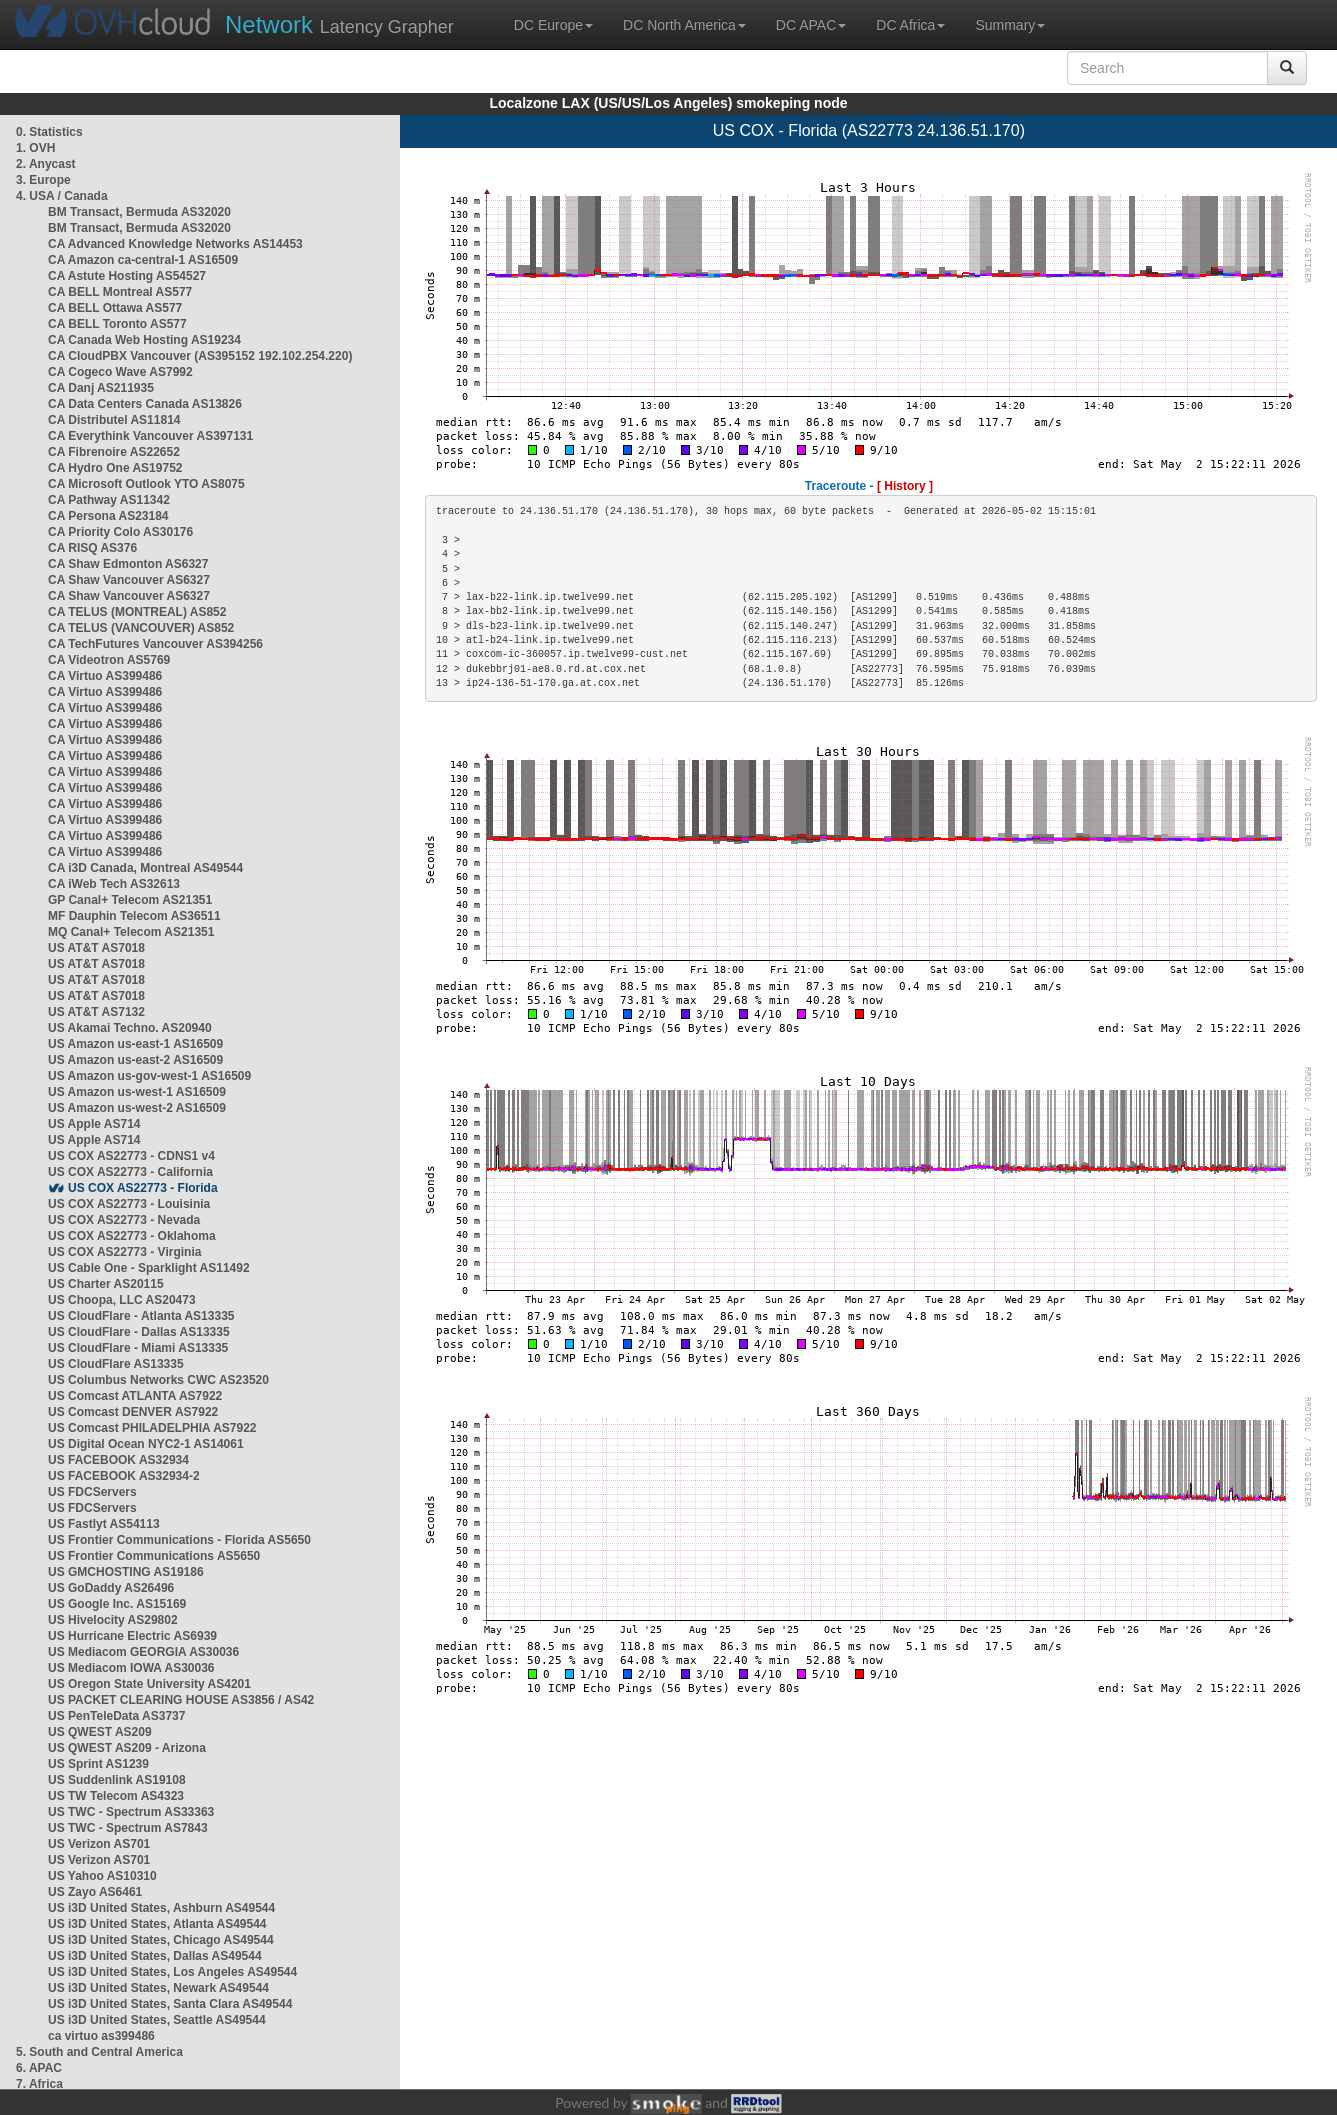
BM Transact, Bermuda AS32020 (139, 212)
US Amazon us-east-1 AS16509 (135, 1044)
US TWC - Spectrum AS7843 (128, 1828)
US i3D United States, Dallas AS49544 (155, 1956)
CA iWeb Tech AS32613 (114, 884)
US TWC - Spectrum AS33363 (131, 1812)
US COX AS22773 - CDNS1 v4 (131, 1156)
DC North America (684, 25)
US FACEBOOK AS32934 (118, 1460)
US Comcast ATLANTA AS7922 (135, 1396)
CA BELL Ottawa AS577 (115, 308)
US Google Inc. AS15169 (117, 1604)
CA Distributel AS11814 (114, 420)
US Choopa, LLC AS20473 (122, 1300)
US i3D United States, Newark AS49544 (158, 1988)
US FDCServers (92, 1492)
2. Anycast (46, 164)
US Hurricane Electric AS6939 (132, 1636)
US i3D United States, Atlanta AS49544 (157, 1924)
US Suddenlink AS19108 (117, 1780)
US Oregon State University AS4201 (149, 1684)
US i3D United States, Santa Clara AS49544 (170, 2004)
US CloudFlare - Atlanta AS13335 (141, 1316)
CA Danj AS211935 (101, 388)
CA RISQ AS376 (92, 548)
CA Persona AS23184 (108, 516)
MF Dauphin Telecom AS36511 (134, 916)
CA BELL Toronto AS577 (117, 324)
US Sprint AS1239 (98, 1764)
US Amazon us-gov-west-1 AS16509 (149, 1076)
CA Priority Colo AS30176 (120, 532)
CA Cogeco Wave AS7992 (120, 372)
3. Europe (43, 180)
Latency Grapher (339, 24)
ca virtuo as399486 (101, 2036)
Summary (1010, 25)
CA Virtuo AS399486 (105, 676)
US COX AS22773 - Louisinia (129, 1204)
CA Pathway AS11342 (109, 500)
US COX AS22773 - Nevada (124, 1220)
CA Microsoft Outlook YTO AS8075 (146, 484)
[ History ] (905, 486)
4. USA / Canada (62, 196)
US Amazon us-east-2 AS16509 (135, 1060)
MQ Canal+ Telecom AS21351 (131, 932)
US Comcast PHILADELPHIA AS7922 (152, 1428)
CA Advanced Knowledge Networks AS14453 (175, 244)
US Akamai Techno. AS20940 (130, 1028)
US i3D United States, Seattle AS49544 (157, 2020)
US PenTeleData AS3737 (116, 1716)
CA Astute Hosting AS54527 (127, 276)
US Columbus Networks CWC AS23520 (158, 1380)
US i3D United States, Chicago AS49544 (161, 1940)
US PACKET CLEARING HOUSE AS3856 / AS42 (181, 1700)
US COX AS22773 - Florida (143, 1188)
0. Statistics (49, 132)
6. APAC (39, 2068)
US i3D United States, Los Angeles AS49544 (172, 1972)
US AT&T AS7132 (96, 1012)
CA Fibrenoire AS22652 (114, 452)
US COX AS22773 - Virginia (124, 1252)
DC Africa (910, 25)
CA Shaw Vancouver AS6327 (129, 580)
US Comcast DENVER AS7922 (133, 1412)
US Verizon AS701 (99, 1844)
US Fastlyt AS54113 (104, 1524)
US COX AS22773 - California (130, 1172)
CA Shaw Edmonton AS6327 (128, 564)
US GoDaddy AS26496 (111, 1588)
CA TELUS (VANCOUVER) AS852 (141, 628)
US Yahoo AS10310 (102, 1876)
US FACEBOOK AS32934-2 (124, 1476)
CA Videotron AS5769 (109, 660)
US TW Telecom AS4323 (116, 1796)
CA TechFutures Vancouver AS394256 (155, 644)
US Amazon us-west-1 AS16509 (137, 1092)
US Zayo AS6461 (95, 1892)
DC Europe (553, 25)
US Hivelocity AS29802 (113, 1620)
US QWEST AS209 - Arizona (127, 1748)
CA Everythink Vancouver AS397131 (150, 436)
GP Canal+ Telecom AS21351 (130, 900)
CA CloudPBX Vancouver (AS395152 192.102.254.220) (200, 356)
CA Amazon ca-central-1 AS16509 (143, 260)
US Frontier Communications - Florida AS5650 (179, 1540)
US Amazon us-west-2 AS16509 (137, 1108)
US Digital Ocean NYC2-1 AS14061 (146, 1444)
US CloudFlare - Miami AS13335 (138, 1348)
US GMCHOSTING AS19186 (126, 1572)
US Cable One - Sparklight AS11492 (149, 1268)
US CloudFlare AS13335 (116, 1364)
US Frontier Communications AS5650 (154, 1556)
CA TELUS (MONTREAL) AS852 (137, 612)
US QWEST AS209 (100, 1732)
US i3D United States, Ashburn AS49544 (161, 1908)
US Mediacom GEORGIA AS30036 (143, 1652)
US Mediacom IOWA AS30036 (131, 1668)
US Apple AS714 (94, 1124)
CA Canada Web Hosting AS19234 (144, 340)
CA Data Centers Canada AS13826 (145, 404)
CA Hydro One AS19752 (115, 468)
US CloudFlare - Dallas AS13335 (139, 1332)
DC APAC (811, 25)
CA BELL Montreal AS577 (120, 292)
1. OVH (35, 148)
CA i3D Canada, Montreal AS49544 (145, 868)
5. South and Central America (99, 2052)
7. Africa (39, 2084)
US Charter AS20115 (106, 1284)
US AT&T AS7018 (96, 948)
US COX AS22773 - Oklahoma (132, 1236)
